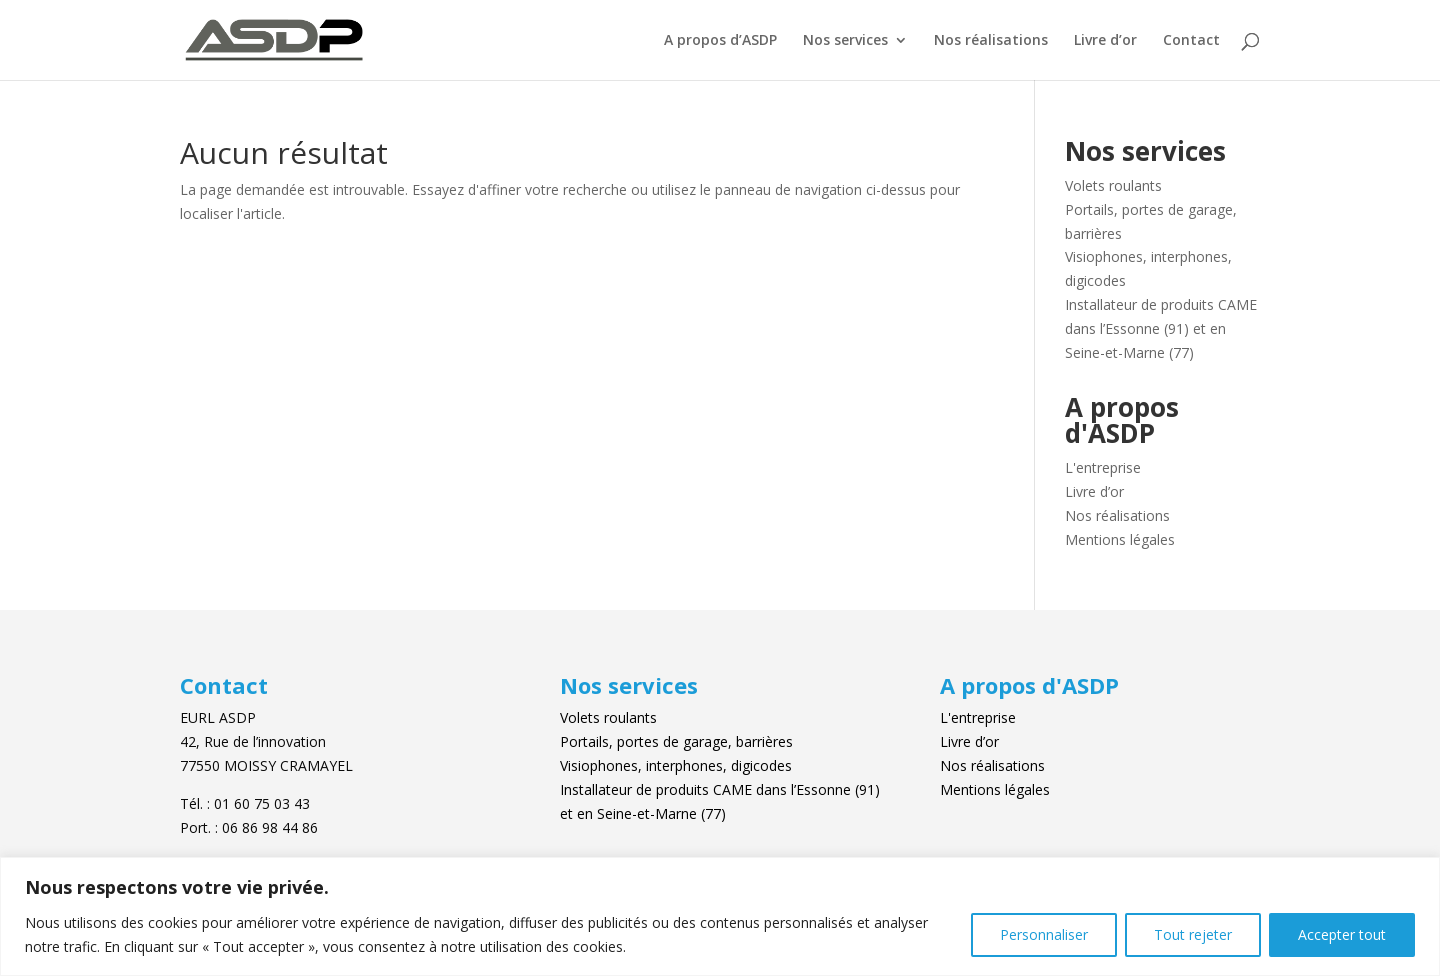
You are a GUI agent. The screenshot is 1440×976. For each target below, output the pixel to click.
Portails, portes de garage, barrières (676, 741)
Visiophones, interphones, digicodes (676, 765)
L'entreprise (1103, 467)
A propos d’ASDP (720, 41)
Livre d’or (1105, 41)
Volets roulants (1113, 185)
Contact (1191, 41)
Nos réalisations (991, 41)
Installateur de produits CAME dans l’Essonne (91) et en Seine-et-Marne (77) (1161, 328)
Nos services (845, 41)
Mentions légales (1120, 539)
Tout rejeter (1193, 934)
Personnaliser (1044, 934)
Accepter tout (1342, 934)
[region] (720, 916)
